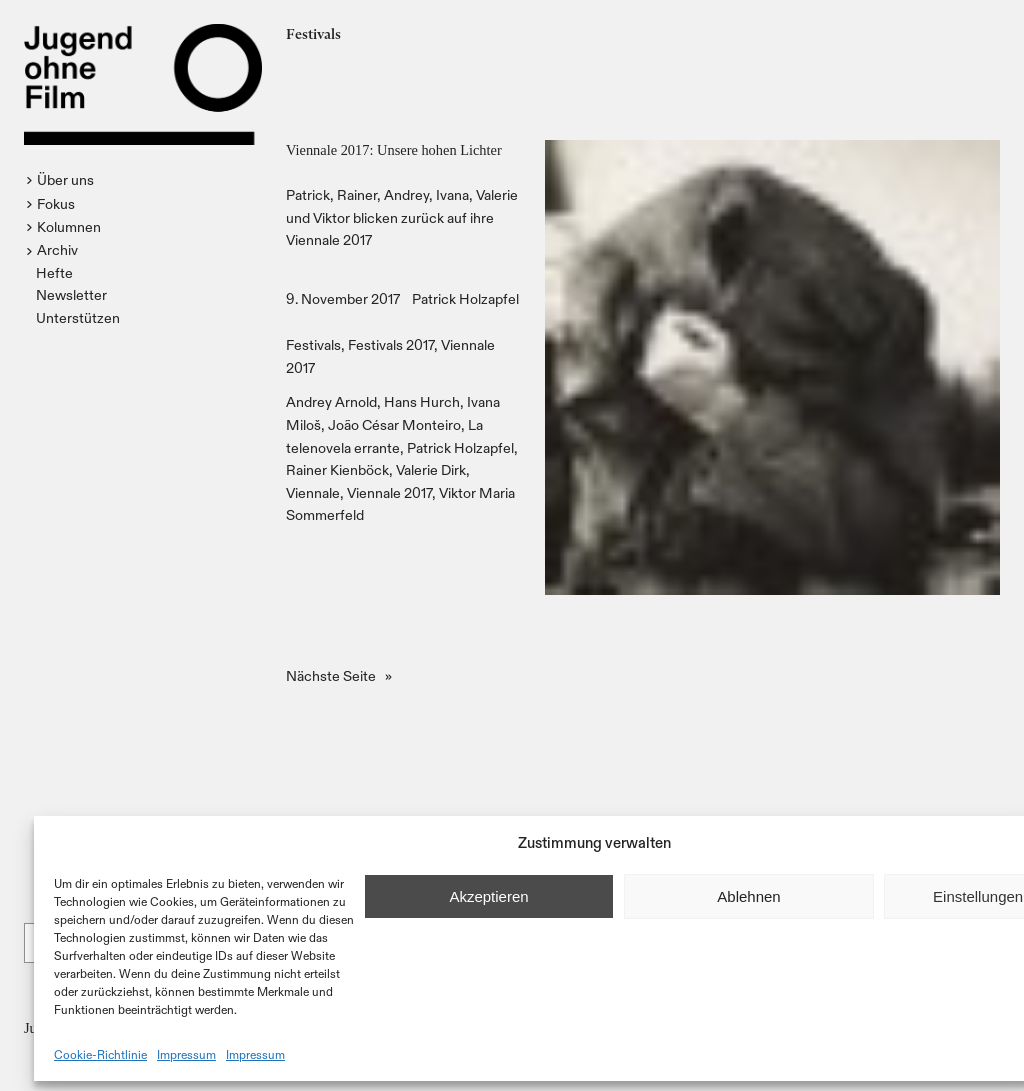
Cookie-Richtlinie (100, 1054)
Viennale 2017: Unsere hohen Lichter (394, 150)
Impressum (186, 1054)
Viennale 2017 (389, 492)
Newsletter (71, 294)
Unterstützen (78, 317)
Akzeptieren (488, 896)
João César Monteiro (394, 424)
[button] (62, 180)
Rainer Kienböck (337, 469)
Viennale (313, 492)
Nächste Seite (339, 676)
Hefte (54, 272)
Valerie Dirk (431, 469)
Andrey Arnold (331, 401)
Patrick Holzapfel (465, 298)
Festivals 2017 (391, 344)
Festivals (313, 344)
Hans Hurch (422, 401)
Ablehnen (748, 896)
